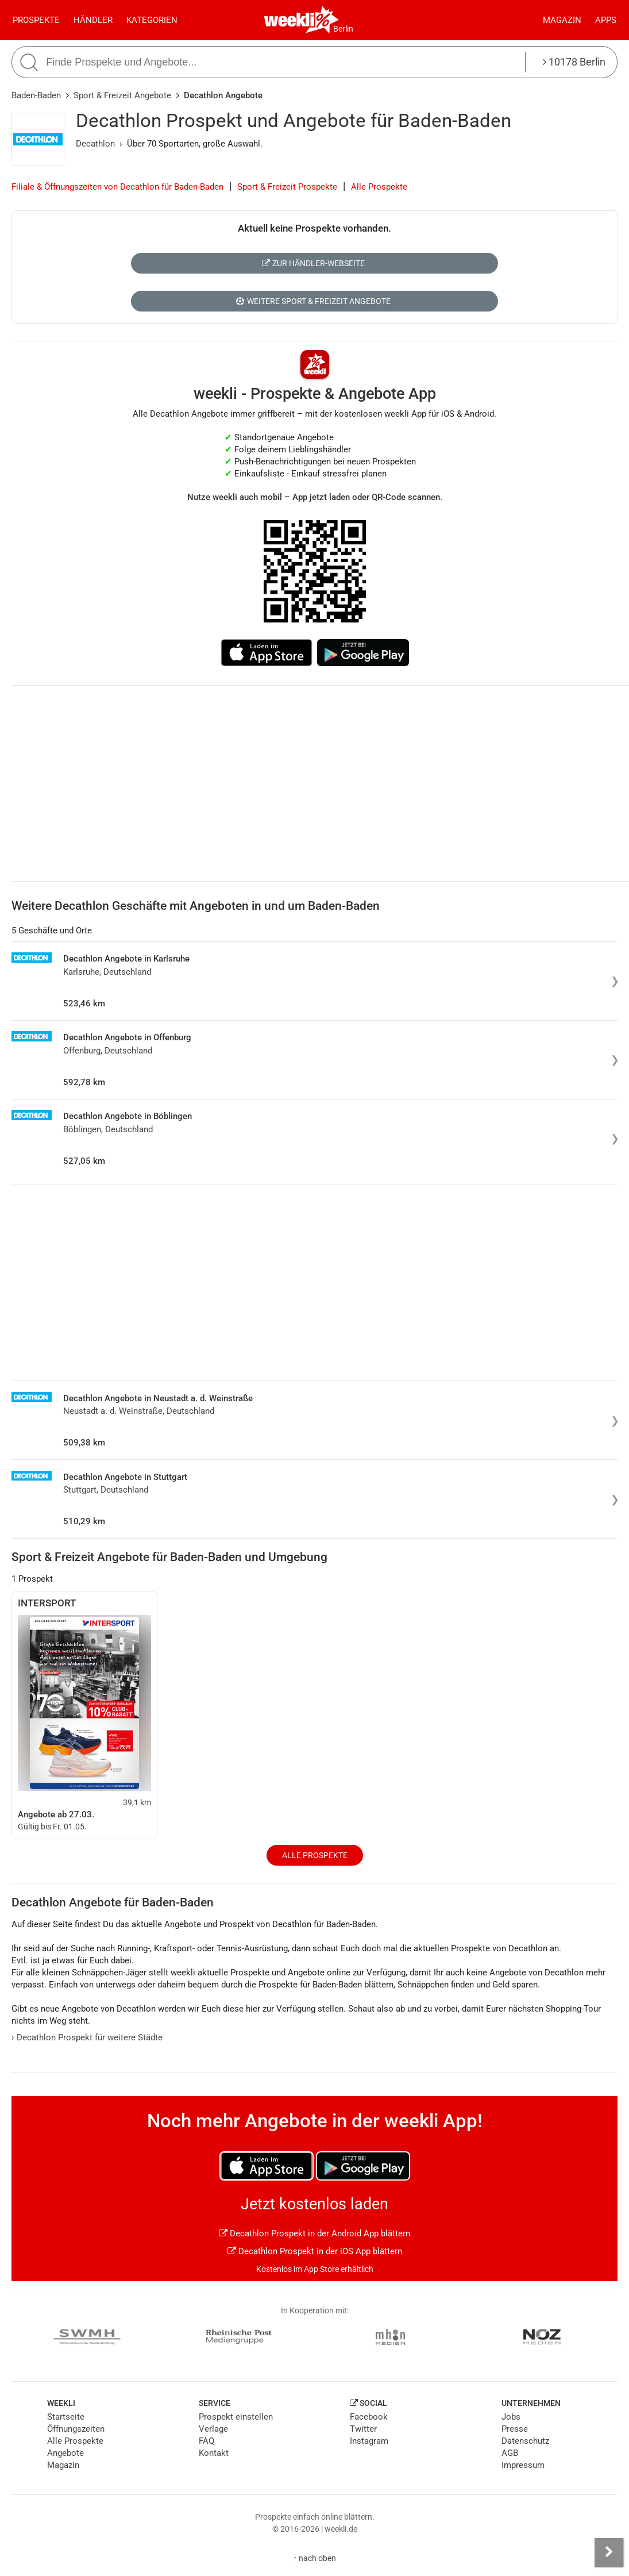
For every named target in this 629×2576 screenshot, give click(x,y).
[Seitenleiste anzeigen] (609, 2552)
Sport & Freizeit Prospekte (287, 187)
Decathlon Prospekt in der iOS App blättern (314, 2251)
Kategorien (151, 20)
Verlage (213, 2429)
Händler (93, 20)
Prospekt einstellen (236, 2417)
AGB (509, 2453)
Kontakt (214, 2453)
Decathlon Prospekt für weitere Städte (87, 2037)
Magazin (562, 20)
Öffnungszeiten (76, 2429)
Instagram (369, 2441)
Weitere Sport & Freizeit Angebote (313, 301)
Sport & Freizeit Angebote (122, 95)
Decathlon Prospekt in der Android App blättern (314, 2233)
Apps (605, 20)
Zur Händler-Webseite (313, 263)
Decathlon (95, 144)
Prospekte (36, 20)
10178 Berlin (574, 62)
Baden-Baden (36, 95)
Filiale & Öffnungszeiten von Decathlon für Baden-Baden (117, 187)
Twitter (363, 2429)
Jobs (510, 2417)
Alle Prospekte (379, 187)
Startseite (65, 2417)
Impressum (523, 2465)
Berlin (343, 28)
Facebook (369, 2417)
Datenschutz (525, 2441)
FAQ (206, 2441)
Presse (514, 2429)
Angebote (65, 2453)
